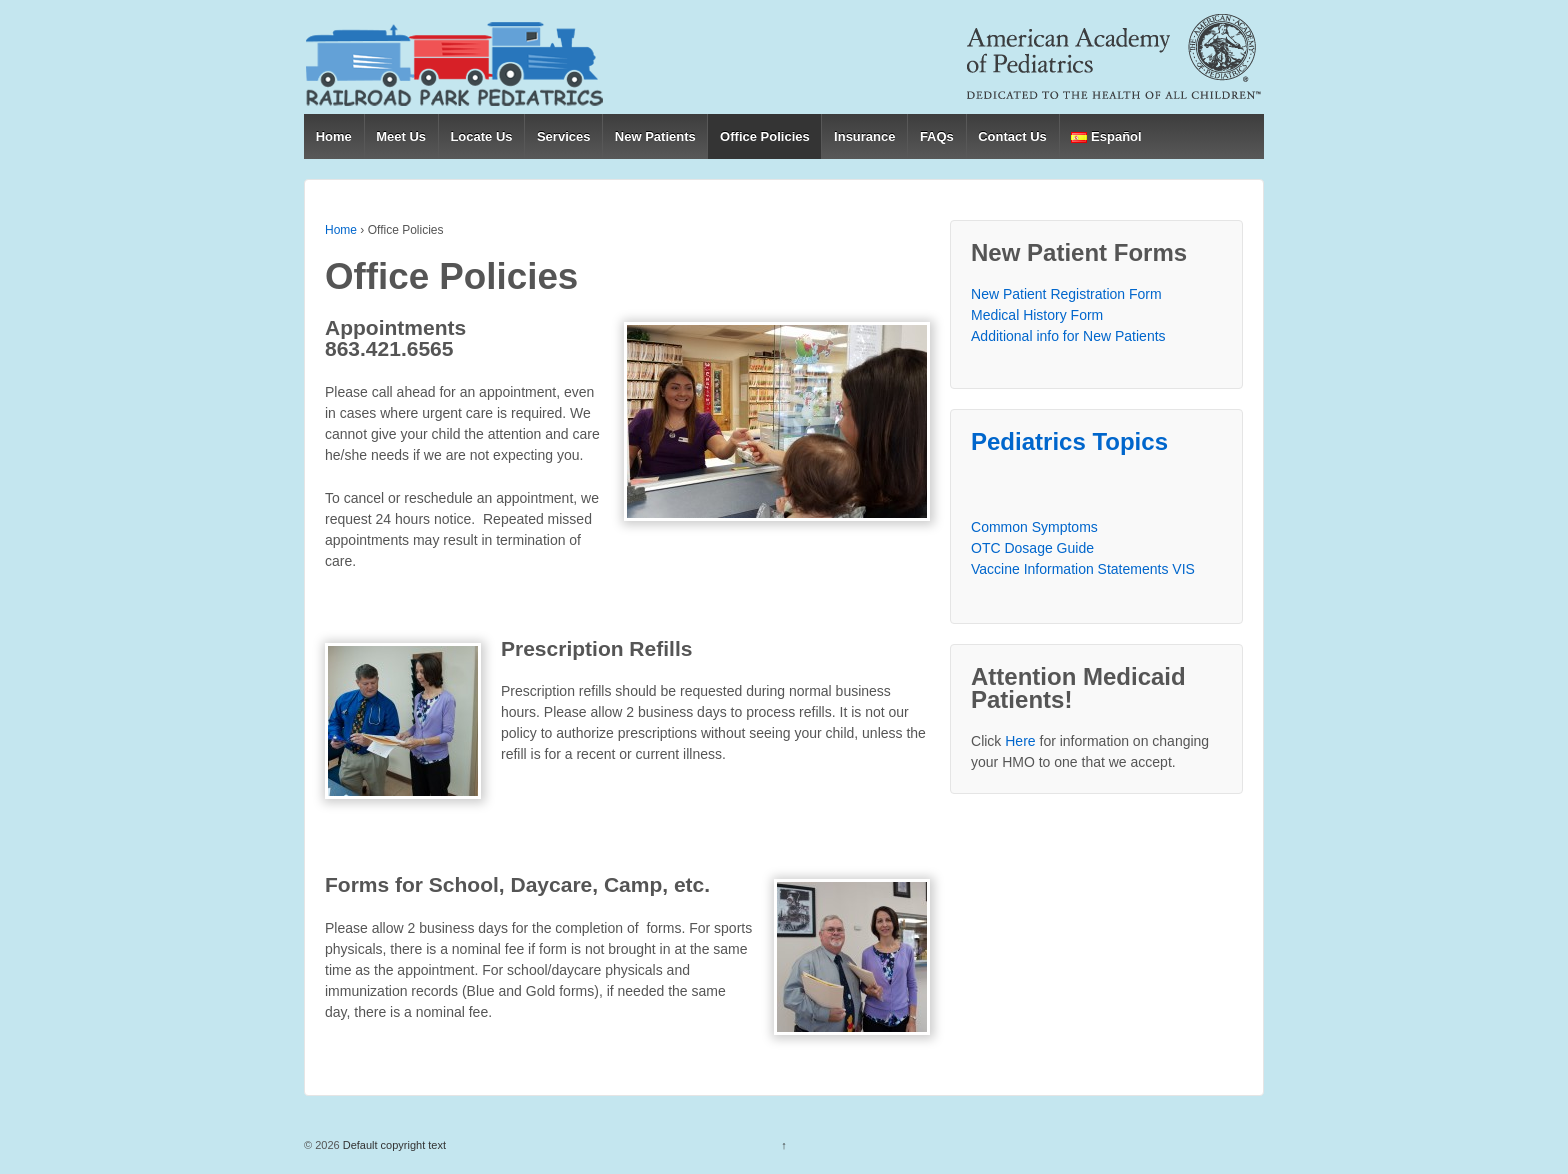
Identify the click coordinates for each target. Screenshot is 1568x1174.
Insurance (864, 136)
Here (1020, 741)
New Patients (655, 136)
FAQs (937, 136)
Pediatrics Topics (1069, 442)
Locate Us (481, 136)
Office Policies (765, 136)
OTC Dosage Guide (1032, 548)
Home (334, 136)
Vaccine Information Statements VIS (1083, 569)
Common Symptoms (1034, 527)
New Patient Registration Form (1066, 294)
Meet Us (401, 136)
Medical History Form (1037, 315)
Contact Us (1012, 136)
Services (564, 136)
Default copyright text (393, 1145)
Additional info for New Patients (1068, 336)
